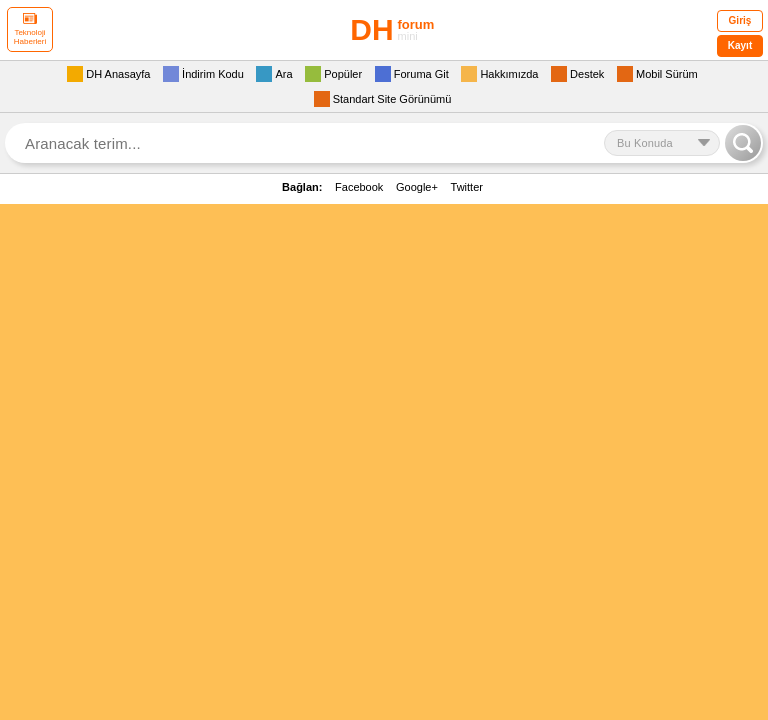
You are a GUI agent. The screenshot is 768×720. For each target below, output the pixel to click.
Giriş (740, 20)
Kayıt (740, 45)
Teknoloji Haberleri (30, 29)
